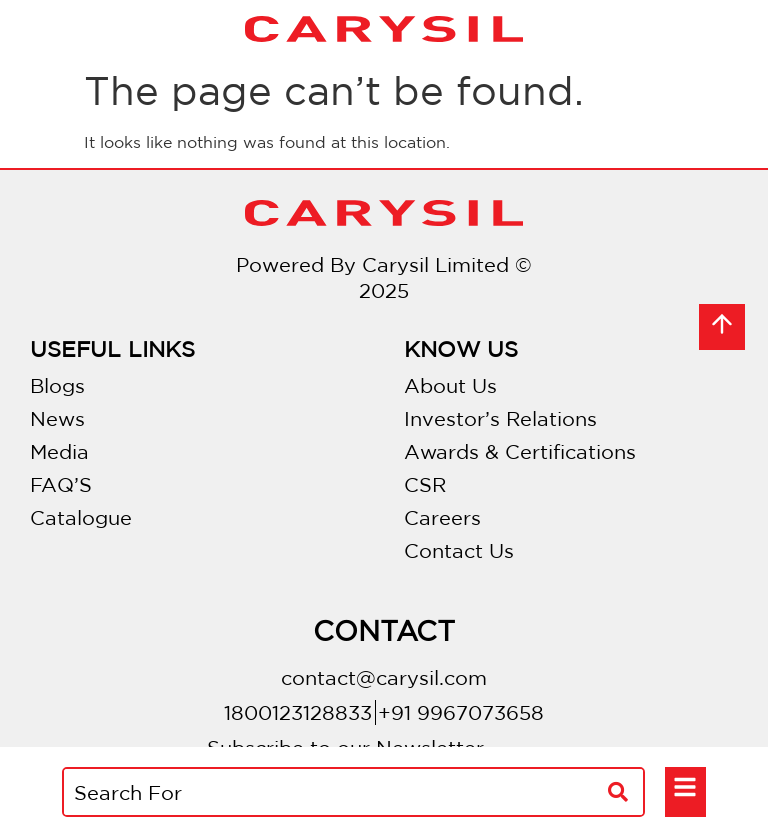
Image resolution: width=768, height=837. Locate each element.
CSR (425, 484)
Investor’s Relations (500, 418)
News (57, 418)
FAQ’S (61, 484)
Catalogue (81, 517)
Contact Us (459, 550)
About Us (450, 385)
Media (59, 451)
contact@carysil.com (384, 677)
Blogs (57, 385)
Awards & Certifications (520, 451)
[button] (685, 789)
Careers (442, 517)
